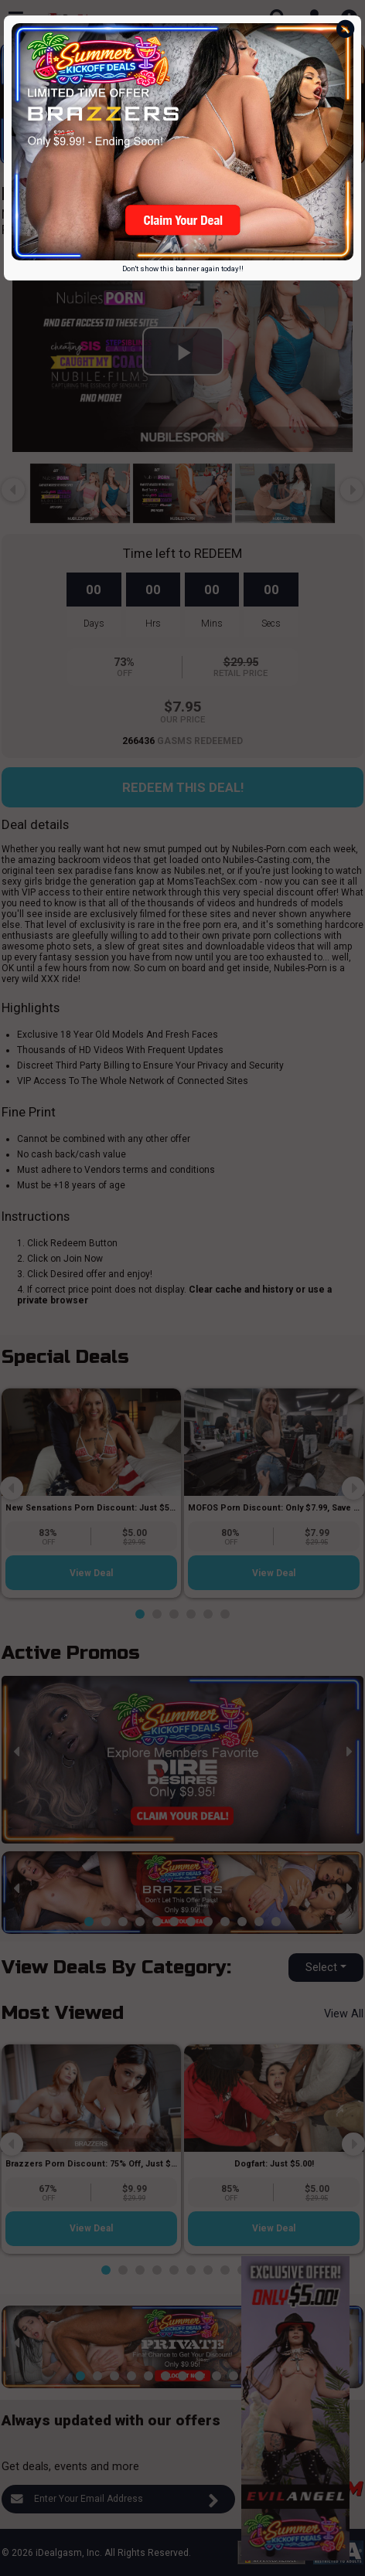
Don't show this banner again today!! (183, 268)
